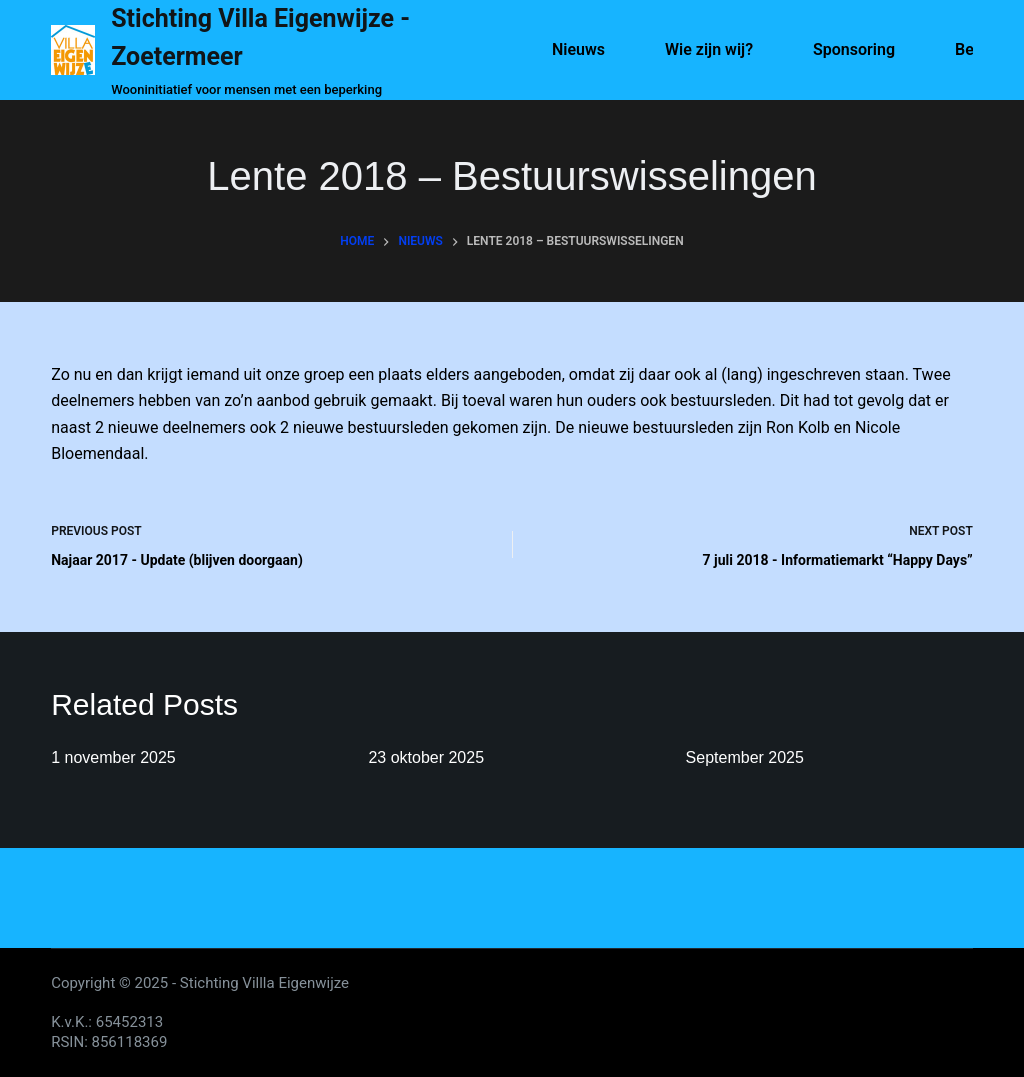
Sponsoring (854, 49)
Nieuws (578, 49)
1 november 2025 (113, 757)
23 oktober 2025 (426, 757)
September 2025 (745, 757)
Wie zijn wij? (709, 49)
